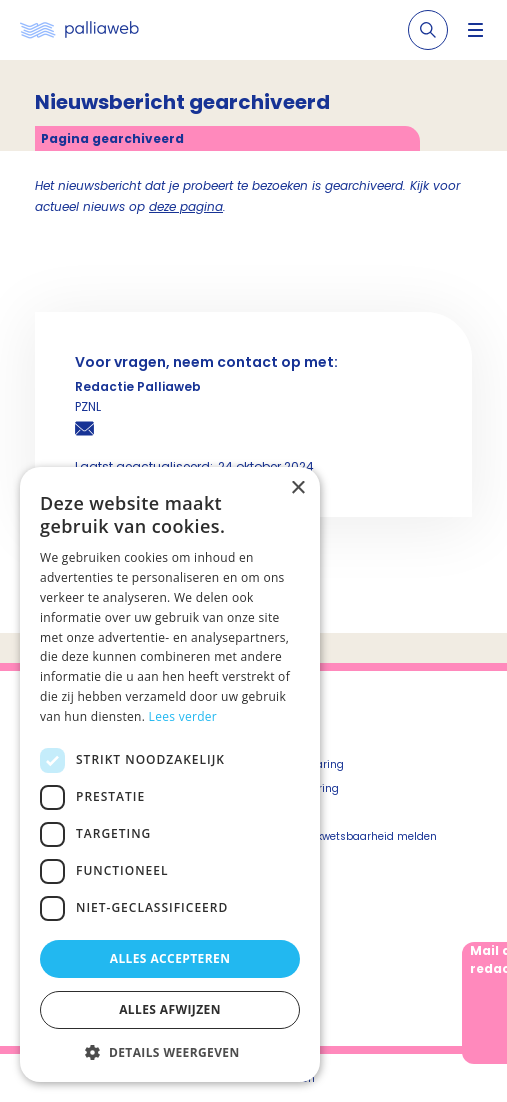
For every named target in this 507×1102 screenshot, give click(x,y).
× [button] (297, 488)
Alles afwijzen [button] (170, 1009)
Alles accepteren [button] (170, 958)
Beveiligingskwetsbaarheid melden (345, 836)
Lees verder (183, 716)
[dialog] (170, 774)
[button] (170, 1052)
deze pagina (186, 206)
